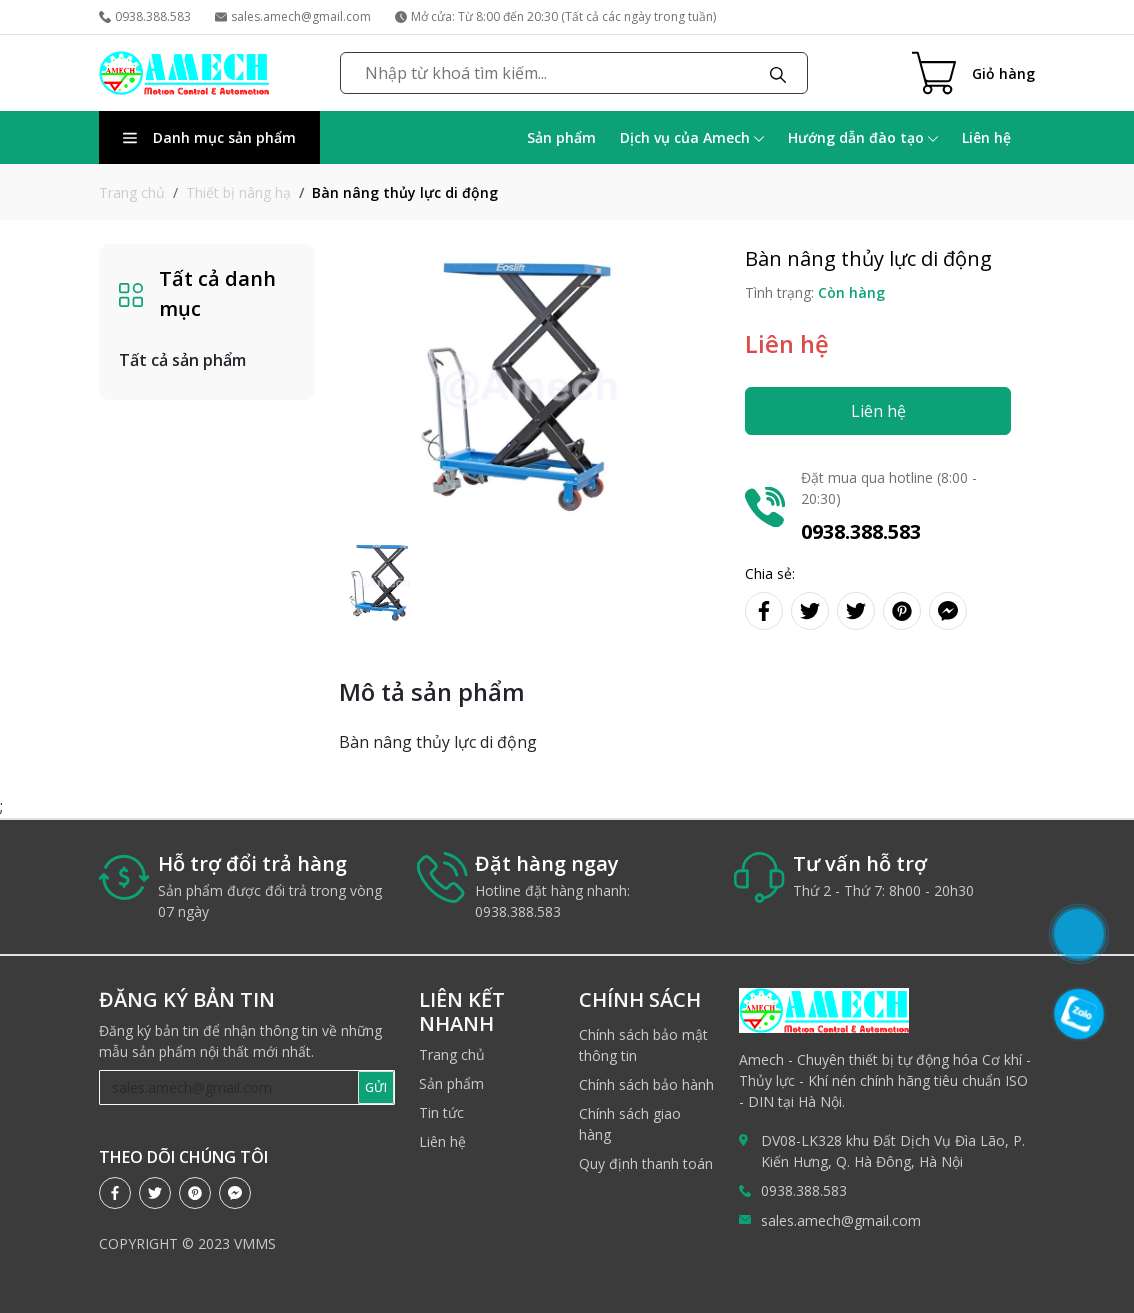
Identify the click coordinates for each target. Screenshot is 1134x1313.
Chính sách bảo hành (646, 1084)
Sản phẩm (561, 137)
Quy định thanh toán (646, 1163)
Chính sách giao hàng (630, 1124)
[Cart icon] (973, 73)
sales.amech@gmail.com (293, 16)
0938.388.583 (145, 16)
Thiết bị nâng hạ (238, 192)
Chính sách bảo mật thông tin (643, 1045)
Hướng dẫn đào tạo (863, 137)
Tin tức (441, 1112)
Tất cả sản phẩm (182, 360)
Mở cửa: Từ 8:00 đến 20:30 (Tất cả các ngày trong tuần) (555, 16)
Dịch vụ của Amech (692, 137)
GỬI (376, 1087)
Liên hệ (986, 137)
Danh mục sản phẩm (209, 137)
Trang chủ (132, 192)
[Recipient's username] (229, 1087)
